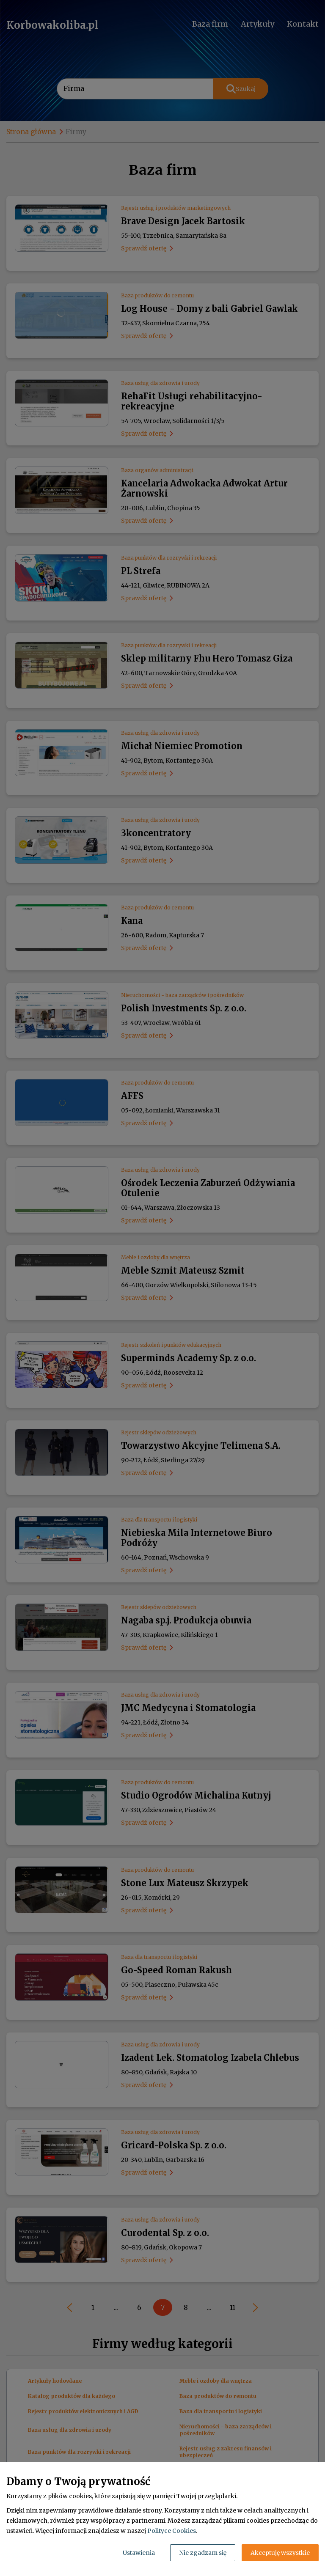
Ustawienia (139, 2553)
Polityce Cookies (171, 2531)
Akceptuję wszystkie (280, 2553)
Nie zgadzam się (202, 2553)
